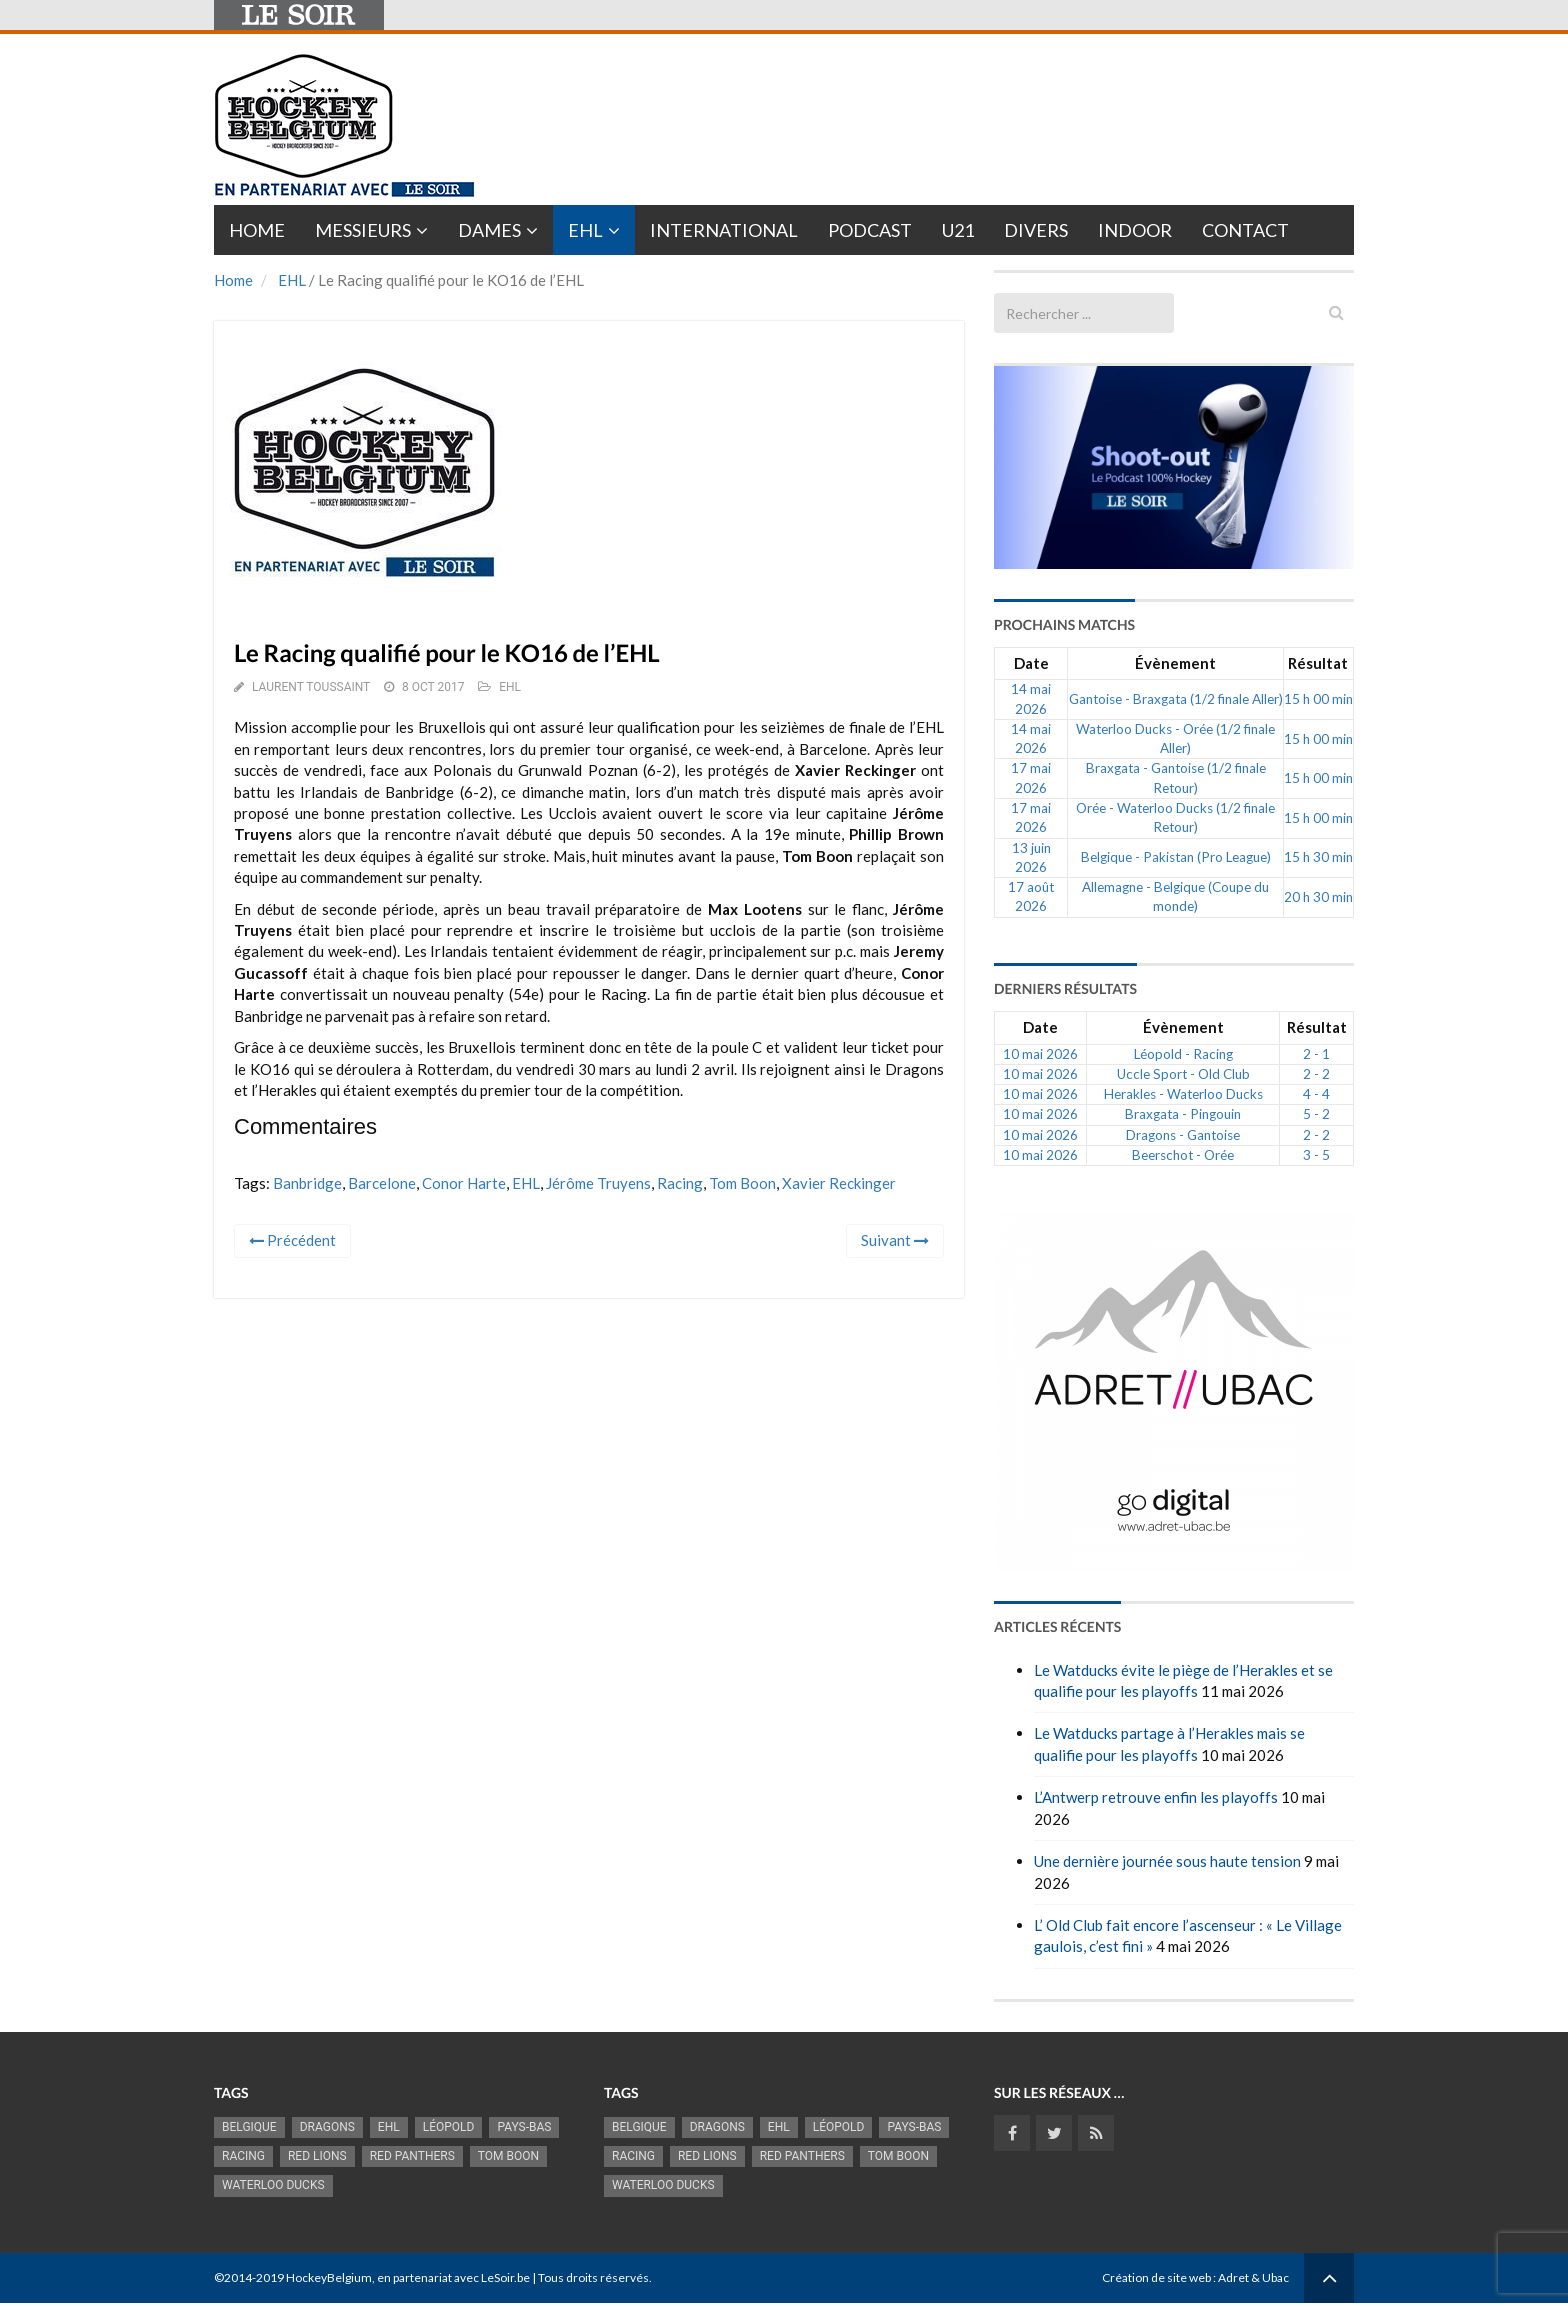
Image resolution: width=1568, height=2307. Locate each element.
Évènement (1175, 663)
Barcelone (382, 1183)
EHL (585, 230)
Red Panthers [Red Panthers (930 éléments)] (412, 2156)
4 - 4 (1316, 1094)
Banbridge (307, 1183)
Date (1031, 663)
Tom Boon (742, 1183)
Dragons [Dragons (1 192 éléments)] (327, 2127)
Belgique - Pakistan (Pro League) (1176, 857)
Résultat (1318, 663)
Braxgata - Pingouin (1183, 1114)
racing (680, 1183)
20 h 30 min (1318, 897)
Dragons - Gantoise (1183, 1135)
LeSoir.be (505, 2277)
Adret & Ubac (1253, 2277)
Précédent (292, 1240)
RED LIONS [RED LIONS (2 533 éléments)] (317, 2156)
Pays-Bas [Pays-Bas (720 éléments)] (524, 2127)
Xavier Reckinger (839, 1183)
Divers (1036, 230)
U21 (958, 230)
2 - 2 (1316, 1074)
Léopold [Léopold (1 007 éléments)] (449, 2127)
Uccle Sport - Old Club (1183, 1074)
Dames (489, 230)
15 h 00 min (1318, 699)
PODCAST (870, 230)
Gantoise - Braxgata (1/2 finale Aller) (1176, 699)
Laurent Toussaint (311, 687)
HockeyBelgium (329, 2277)
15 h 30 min (1318, 857)
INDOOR (1135, 230)
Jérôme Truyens (598, 1183)
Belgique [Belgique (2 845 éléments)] (249, 2127)
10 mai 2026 (1040, 1054)
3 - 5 (1316, 1155)
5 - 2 (1316, 1114)
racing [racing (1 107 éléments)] (243, 2156)
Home (257, 230)
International (724, 230)
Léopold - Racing (1183, 1054)
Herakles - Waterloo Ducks (1183, 1094)
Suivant (895, 1240)
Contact (1245, 230)
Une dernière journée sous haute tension (1167, 1861)
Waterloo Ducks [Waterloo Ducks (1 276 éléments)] (273, 2185)
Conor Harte (464, 1183)
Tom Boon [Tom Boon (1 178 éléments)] (508, 2156)
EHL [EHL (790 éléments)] (389, 2127)
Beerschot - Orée (1183, 1155)
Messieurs (363, 230)
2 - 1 (1316, 1054)
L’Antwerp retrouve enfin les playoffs (1156, 1797)
